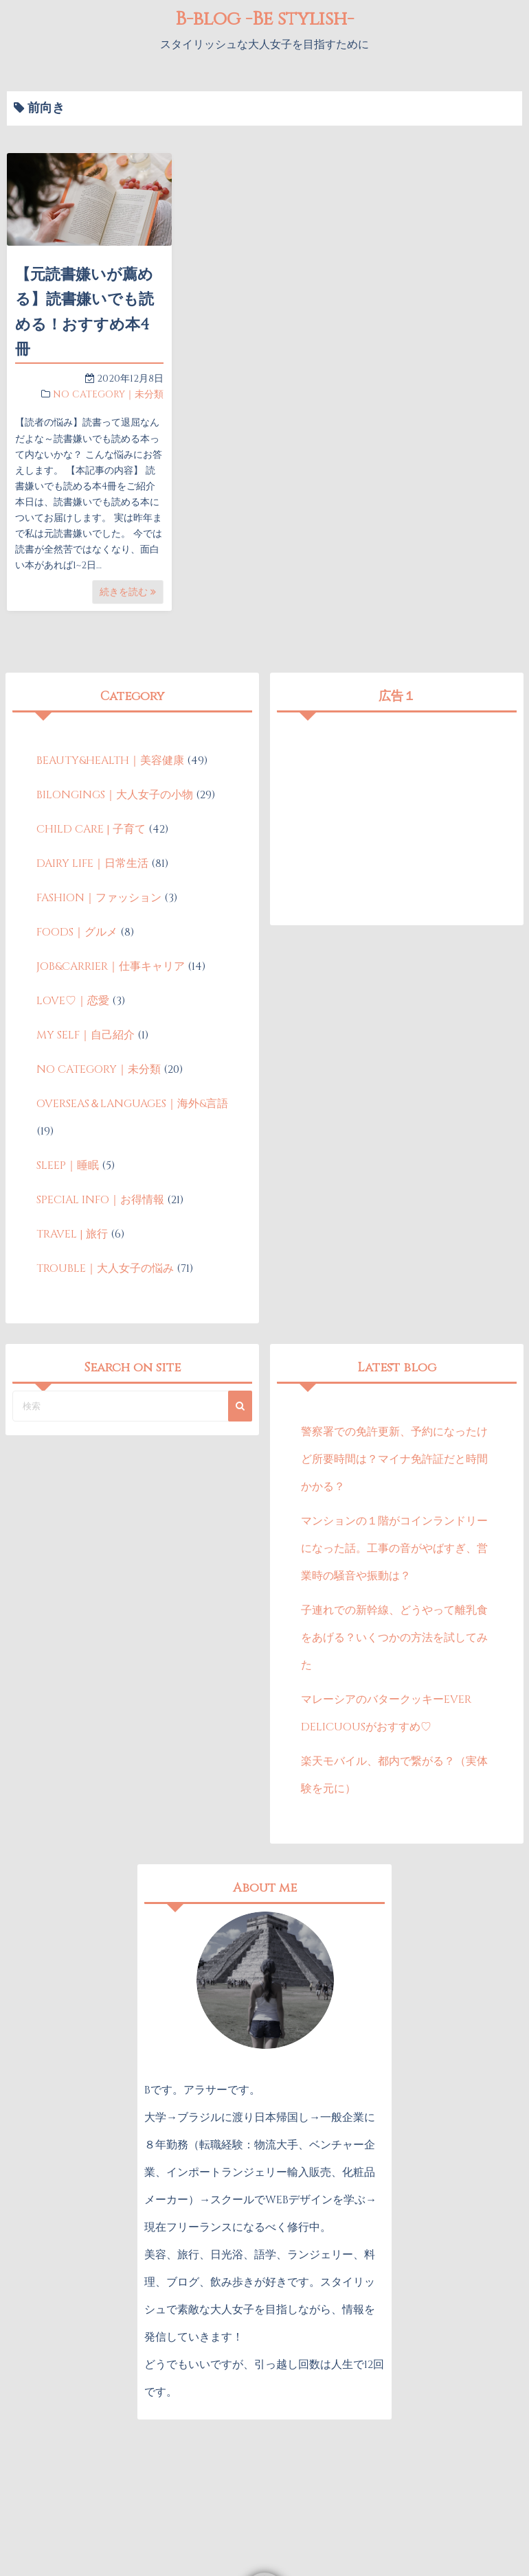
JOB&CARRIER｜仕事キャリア (110, 966)
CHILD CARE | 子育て (91, 829)
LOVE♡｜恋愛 (72, 1000)
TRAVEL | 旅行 (72, 1234)
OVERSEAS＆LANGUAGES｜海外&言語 (132, 1103)
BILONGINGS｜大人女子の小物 (114, 794)
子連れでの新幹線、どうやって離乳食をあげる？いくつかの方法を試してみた (394, 1638)
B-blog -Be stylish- (264, 19)
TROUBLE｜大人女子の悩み (105, 1268)
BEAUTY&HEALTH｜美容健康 (110, 760)
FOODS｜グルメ (76, 932)
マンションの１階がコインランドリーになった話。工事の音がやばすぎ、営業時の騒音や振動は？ (394, 1548)
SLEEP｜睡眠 (67, 1165)
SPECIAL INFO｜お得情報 (100, 1199)
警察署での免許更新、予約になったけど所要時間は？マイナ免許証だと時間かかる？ (394, 1459)
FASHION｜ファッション (98, 897)
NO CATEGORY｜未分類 (108, 394)
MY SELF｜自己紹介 (85, 1035)
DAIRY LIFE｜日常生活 (92, 863)
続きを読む (128, 592)
